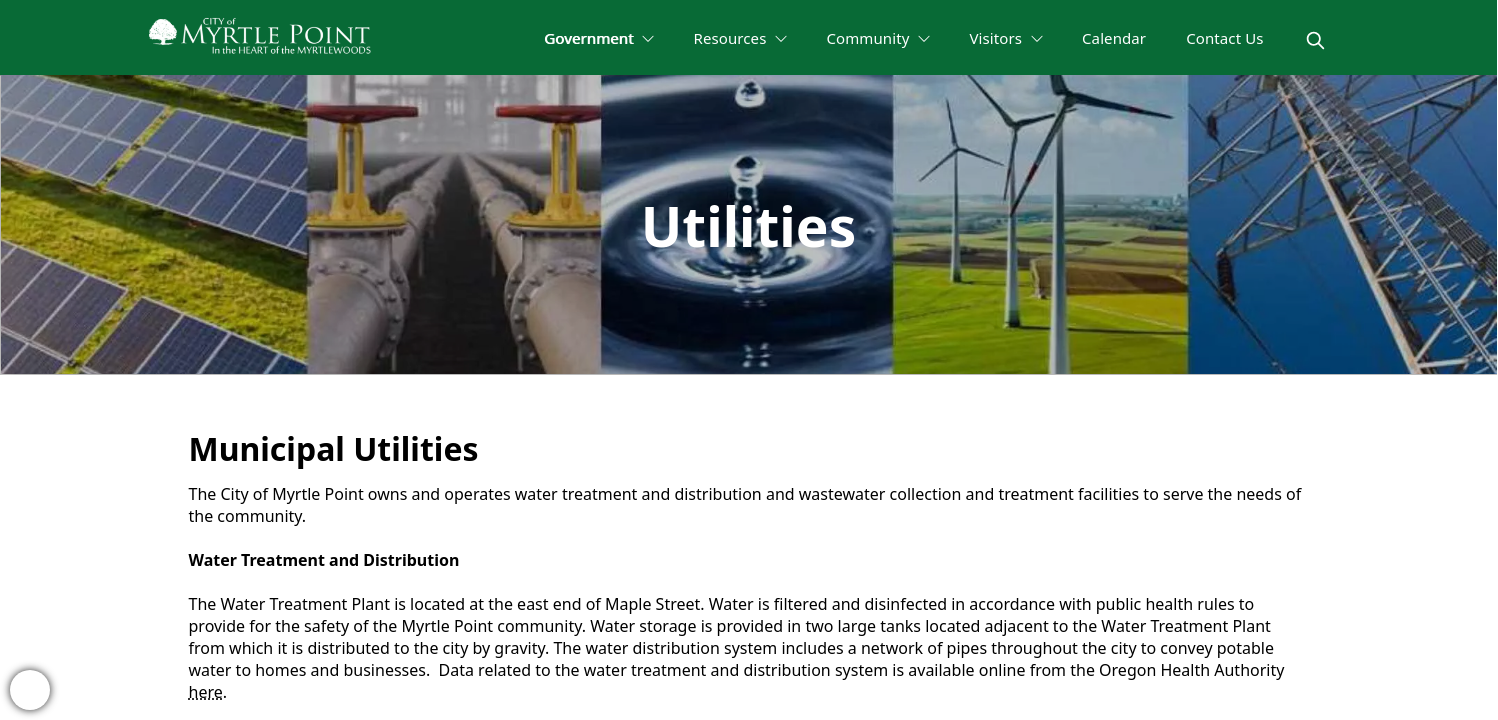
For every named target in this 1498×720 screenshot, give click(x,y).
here (206, 692)
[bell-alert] (30, 690)
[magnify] (1315, 40)
